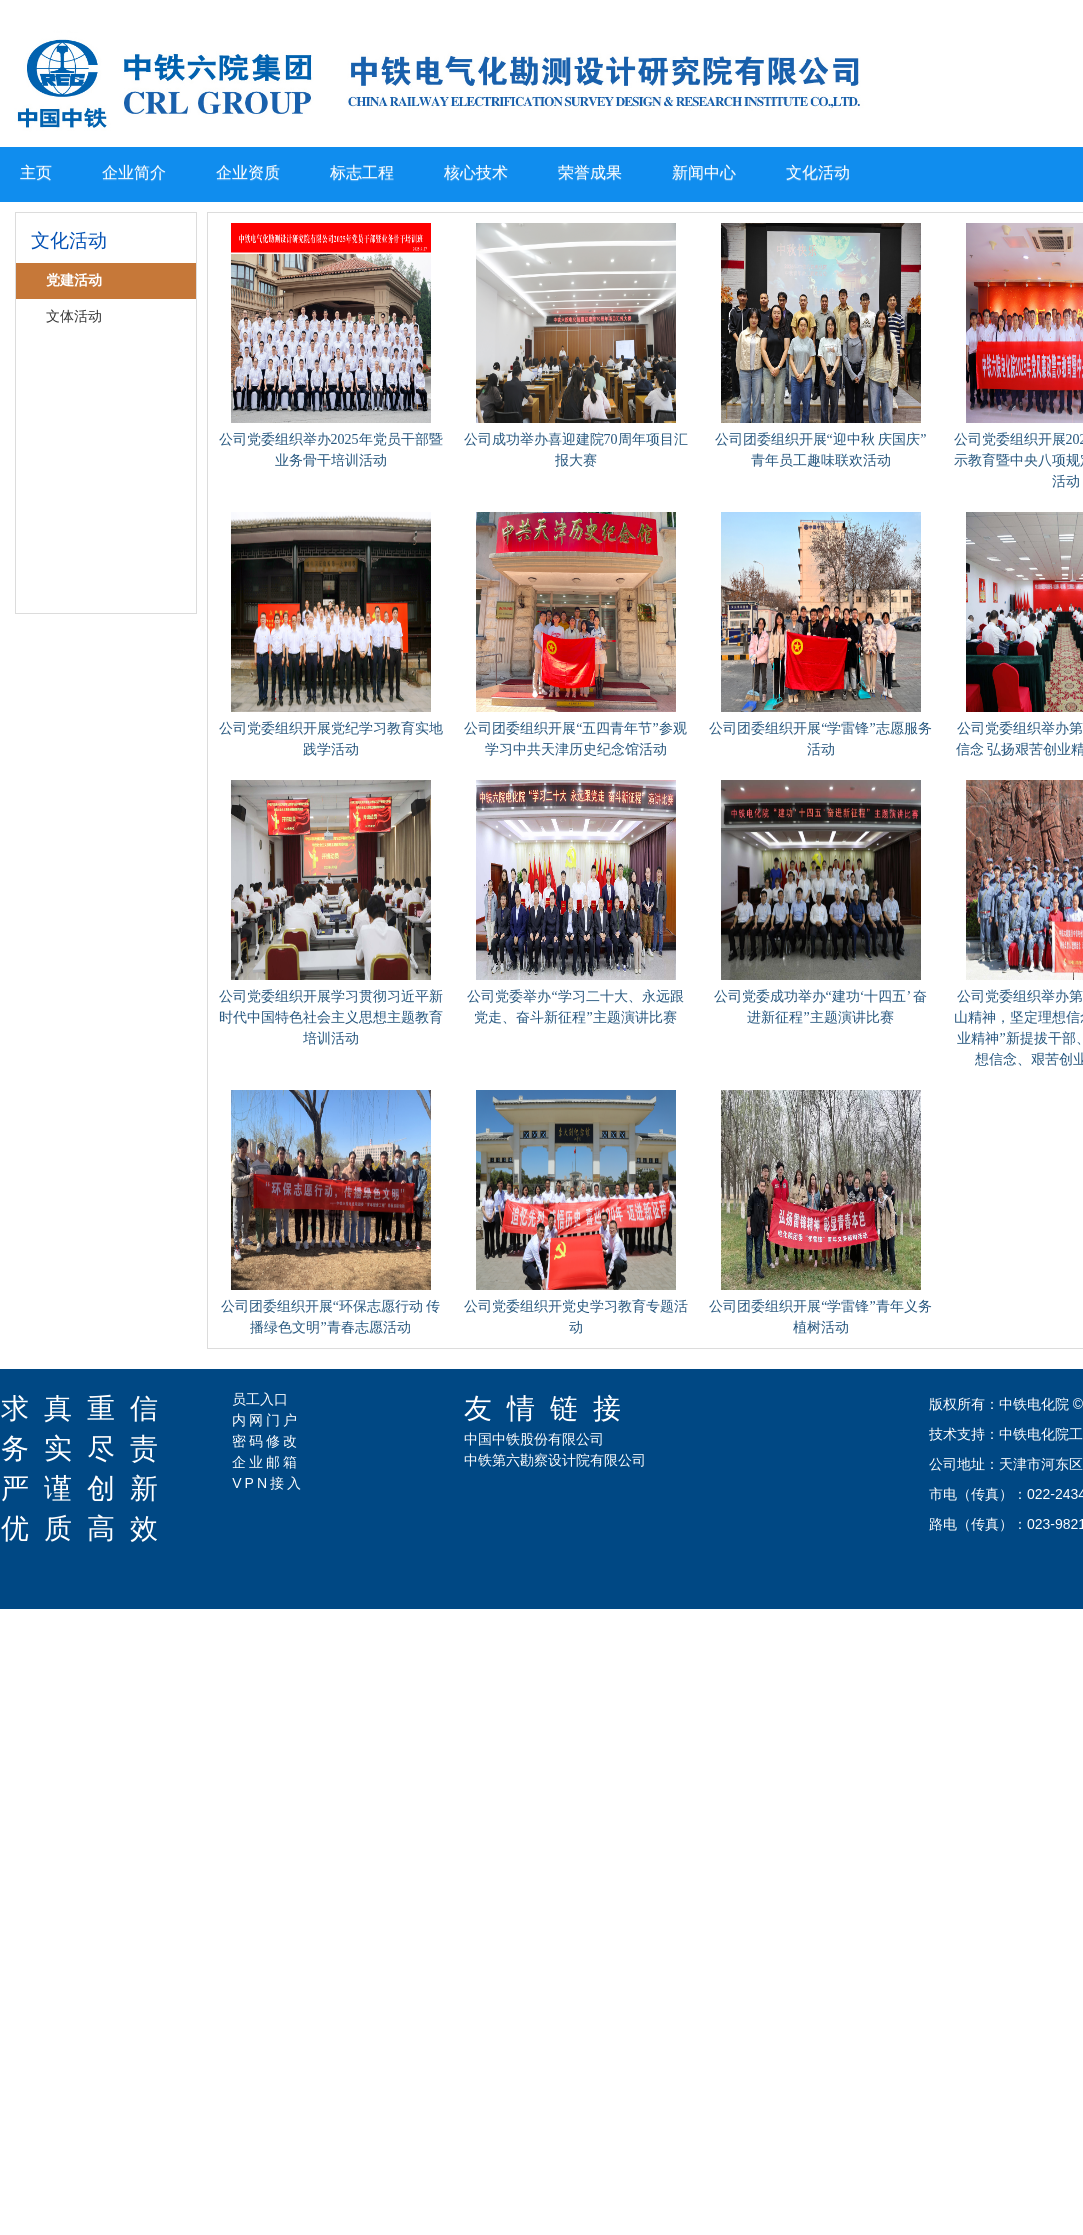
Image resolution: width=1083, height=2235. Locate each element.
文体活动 (74, 316)
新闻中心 (704, 172)
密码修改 (266, 1441)
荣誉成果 (590, 172)
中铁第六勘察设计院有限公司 (555, 1460)
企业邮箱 (266, 1462)
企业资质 (248, 172)
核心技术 (476, 172)
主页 (36, 172)
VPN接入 (268, 1483)
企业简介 (134, 172)
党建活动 (74, 280)
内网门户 (266, 1420)
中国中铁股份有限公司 (534, 1439)
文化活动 (818, 172)
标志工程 (362, 172)
